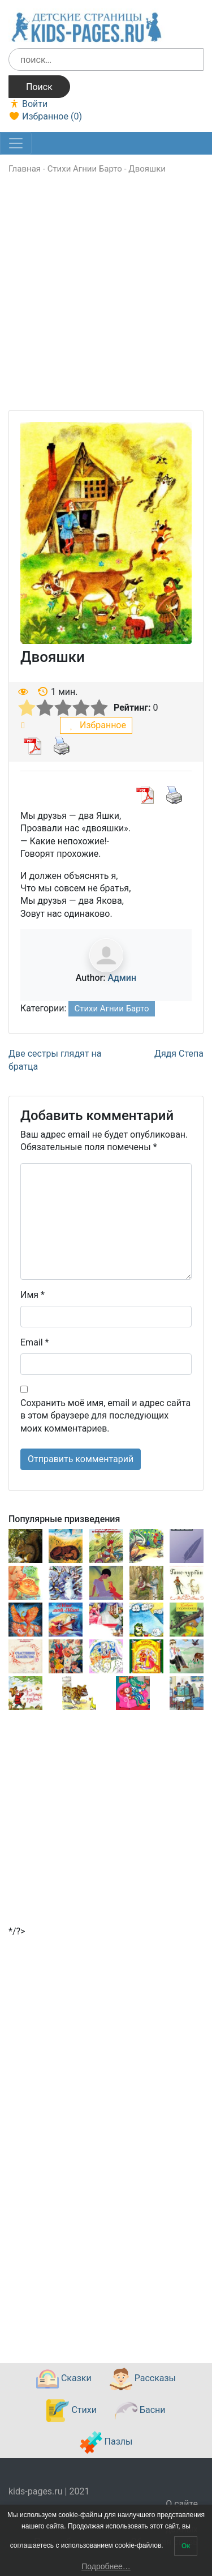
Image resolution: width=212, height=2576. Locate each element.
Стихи (71, 2410)
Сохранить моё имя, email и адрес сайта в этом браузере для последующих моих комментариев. (105, 1416)
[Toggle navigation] (16, 143)
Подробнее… (106, 2566)
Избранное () (45, 116)
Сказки (64, 2379)
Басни (140, 2410)
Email (34, 1342)
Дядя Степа (179, 1053)
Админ (121, 977)
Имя (32, 1294)
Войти (27, 104)
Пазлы (106, 2442)
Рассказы (143, 2379)
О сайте (182, 2503)
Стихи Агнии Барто (84, 169)
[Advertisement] (106, 304)
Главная (24, 169)
